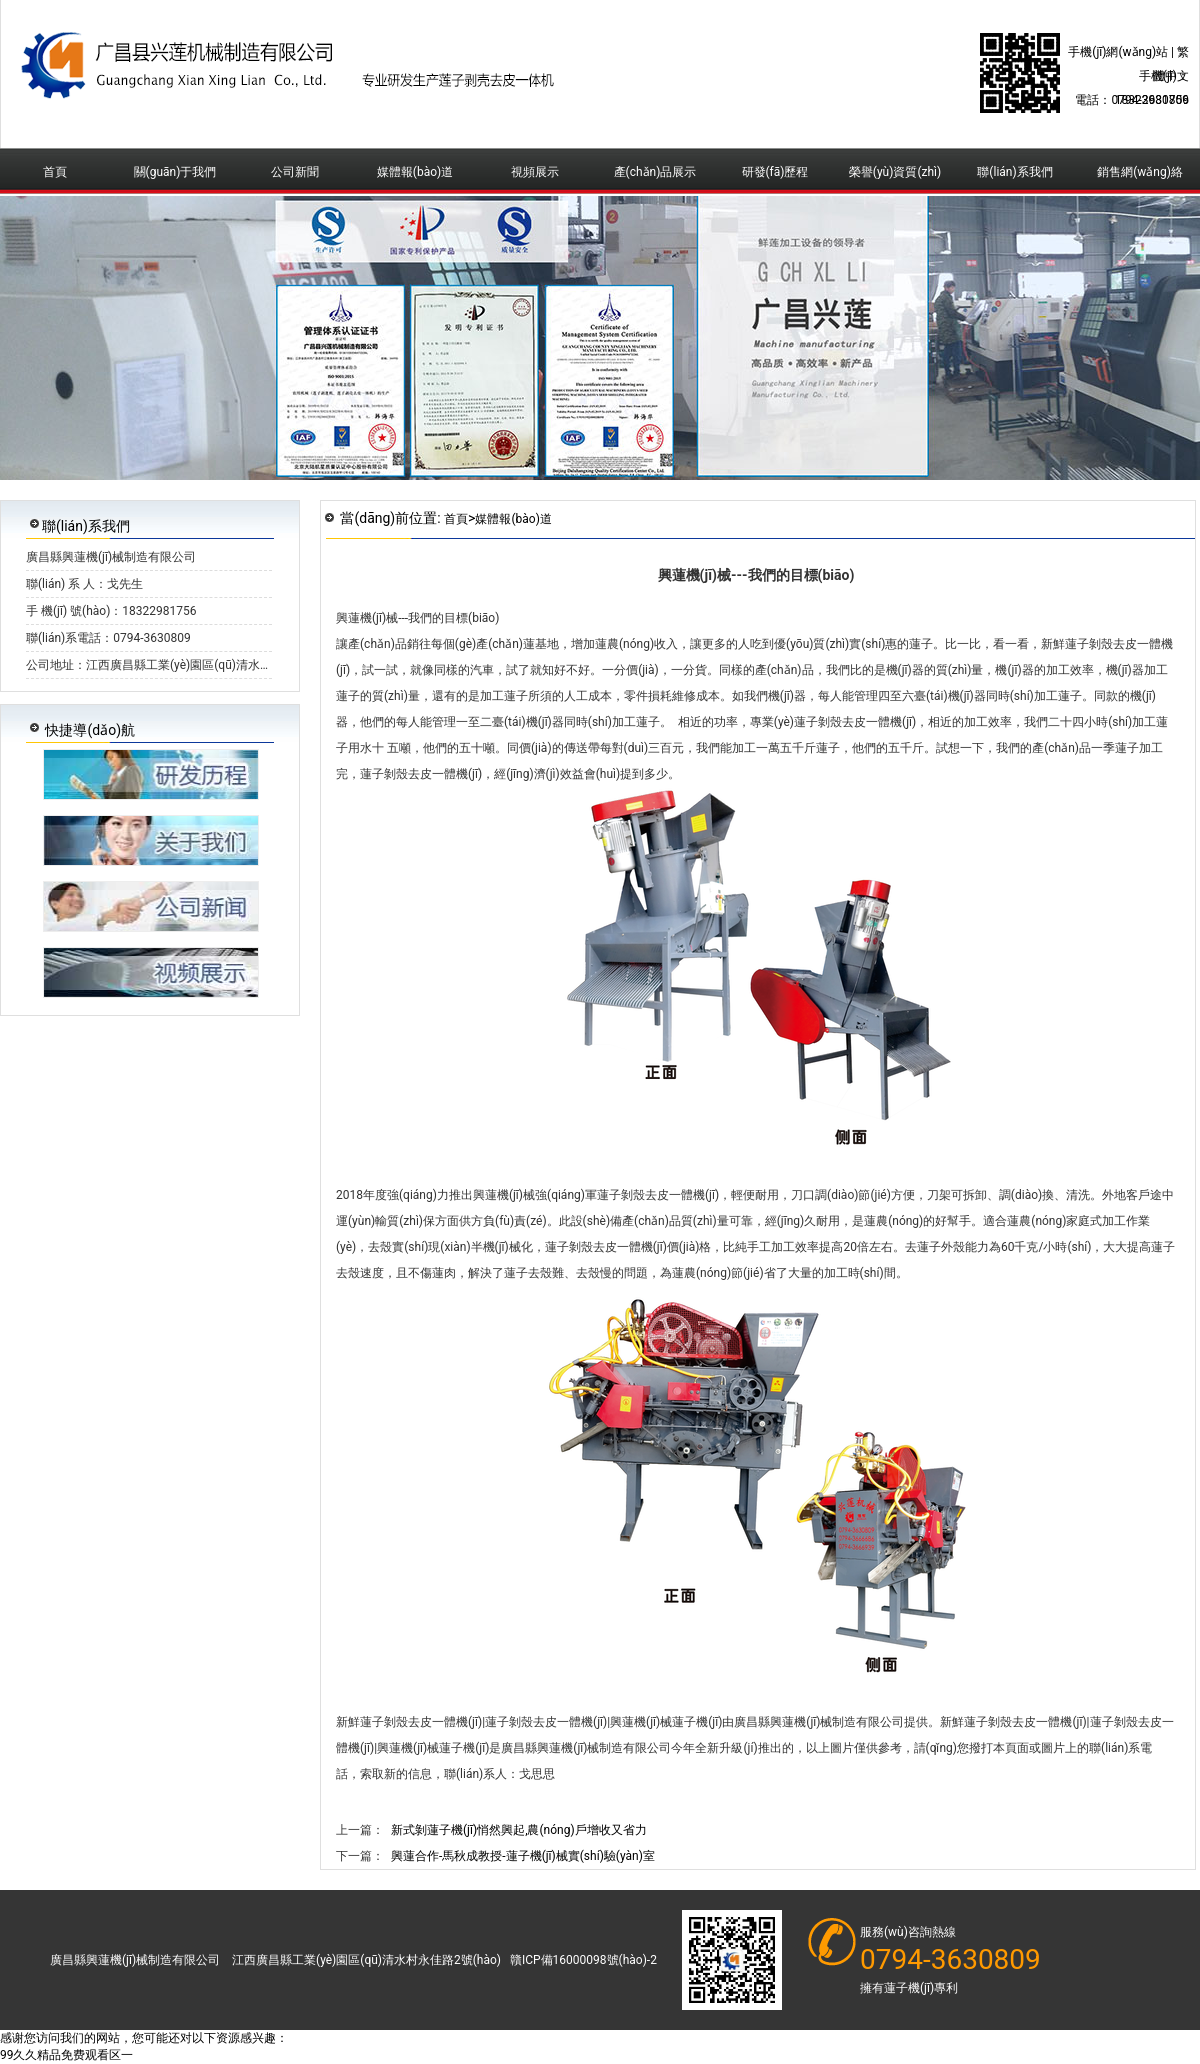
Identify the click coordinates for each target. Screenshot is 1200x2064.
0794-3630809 (950, 1960)
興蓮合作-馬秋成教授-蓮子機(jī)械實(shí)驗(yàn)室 (523, 1856)
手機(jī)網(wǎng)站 (1118, 52)
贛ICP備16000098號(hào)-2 (583, 1960)
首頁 (456, 519)
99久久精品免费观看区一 (67, 2055)
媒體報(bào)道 (513, 519)
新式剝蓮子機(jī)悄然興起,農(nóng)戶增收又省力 (519, 1830)
